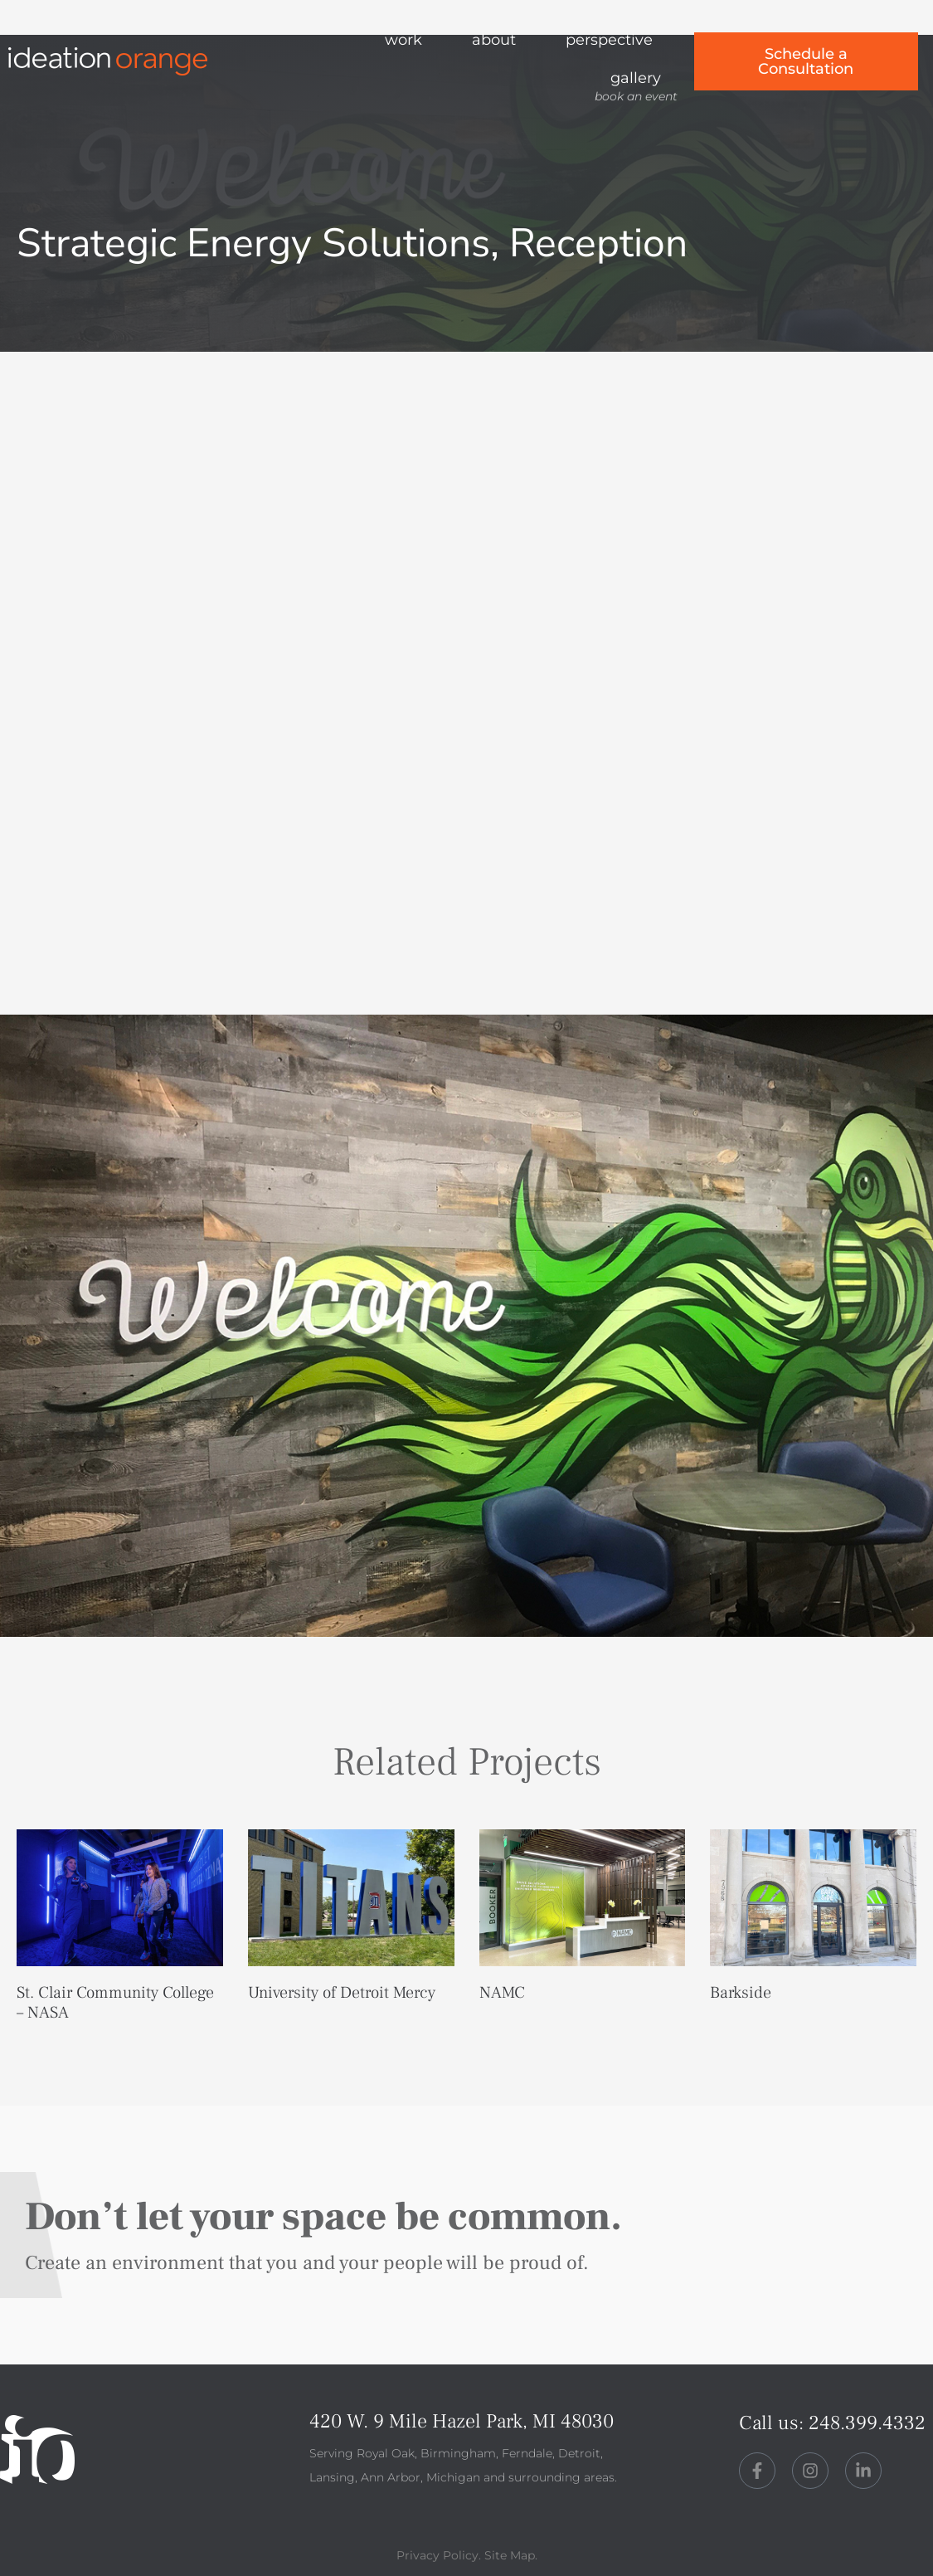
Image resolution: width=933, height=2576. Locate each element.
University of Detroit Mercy (341, 1993)
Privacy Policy (437, 2555)
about (494, 40)
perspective (609, 40)
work (403, 40)
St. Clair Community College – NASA (115, 2002)
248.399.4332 (867, 2422)
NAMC (502, 1993)
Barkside (740, 1993)
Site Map (509, 2555)
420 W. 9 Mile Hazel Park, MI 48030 (461, 2421)
